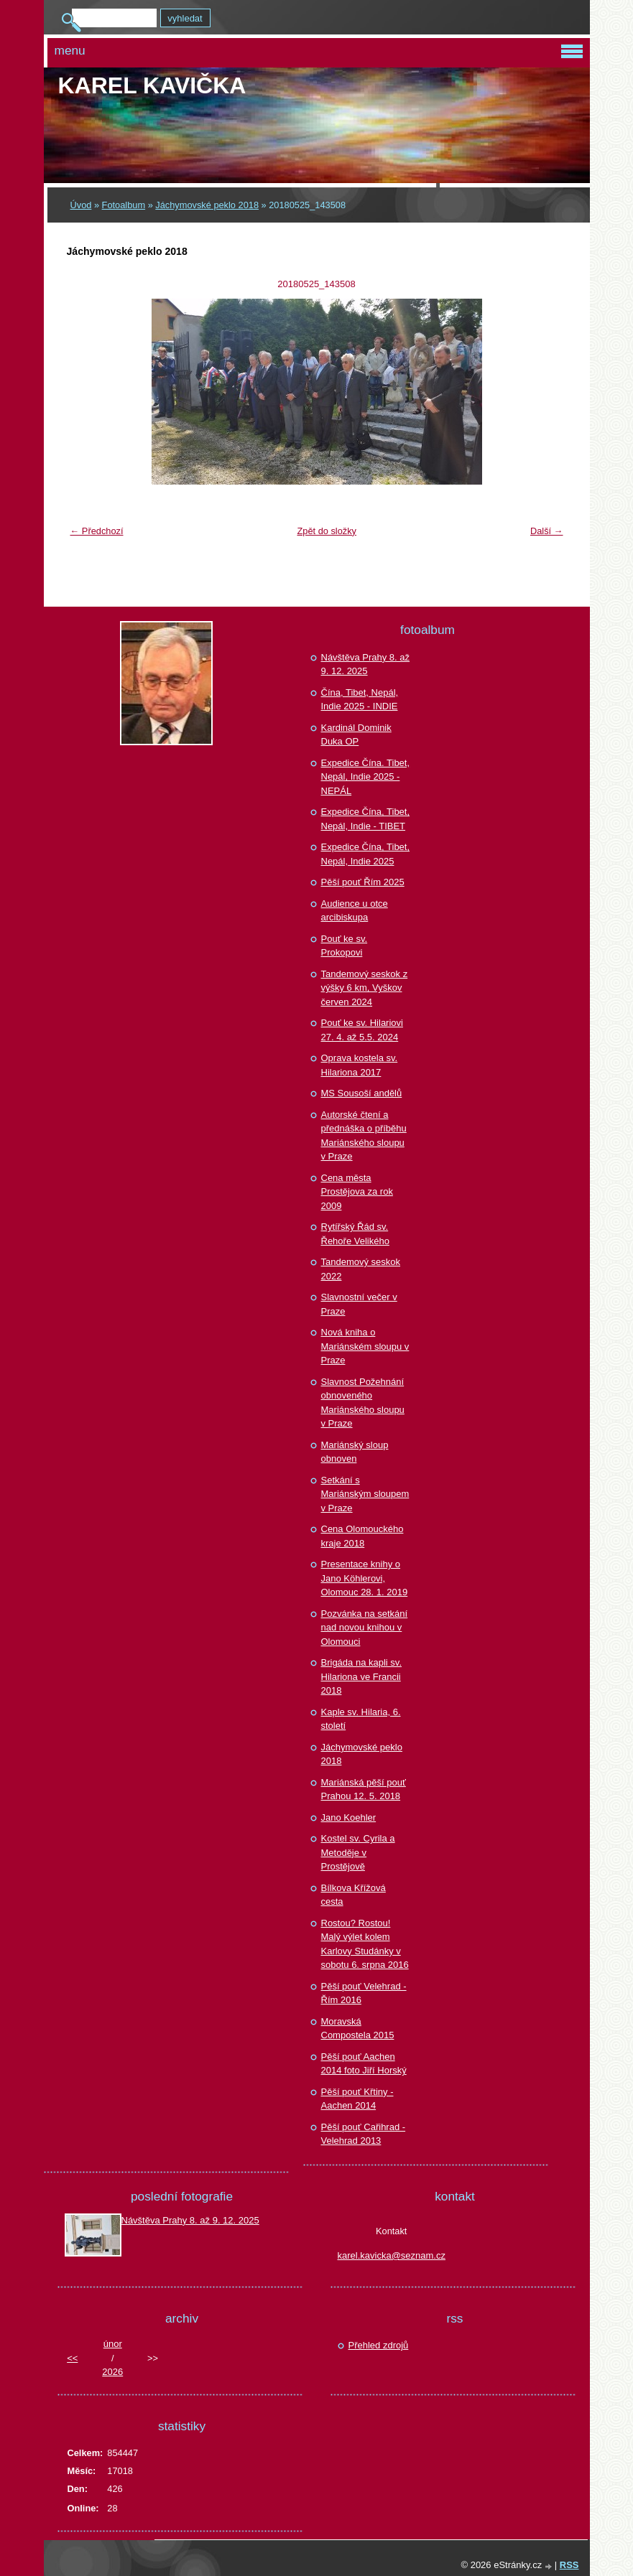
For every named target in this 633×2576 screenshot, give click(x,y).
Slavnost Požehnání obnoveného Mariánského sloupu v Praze (363, 1402)
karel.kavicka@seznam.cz (391, 2255)
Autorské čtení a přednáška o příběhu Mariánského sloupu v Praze (364, 1135)
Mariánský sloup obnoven (355, 1452)
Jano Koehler (348, 1817)
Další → (546, 531)
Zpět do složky (326, 531)
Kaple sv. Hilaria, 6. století (361, 1719)
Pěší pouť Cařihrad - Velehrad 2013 (363, 2134)
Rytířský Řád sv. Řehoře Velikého (355, 1233)
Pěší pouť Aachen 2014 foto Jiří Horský (364, 2063)
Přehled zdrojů (378, 2345)
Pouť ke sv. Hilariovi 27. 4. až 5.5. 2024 (362, 1029)
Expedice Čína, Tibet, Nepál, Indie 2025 (365, 854)
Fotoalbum (123, 205)
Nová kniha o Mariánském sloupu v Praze (365, 1346)
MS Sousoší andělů (361, 1093)
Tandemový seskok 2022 (361, 1269)
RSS (569, 2564)
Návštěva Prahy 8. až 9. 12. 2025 (365, 664)
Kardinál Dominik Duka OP (356, 734)
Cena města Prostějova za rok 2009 (357, 1191)
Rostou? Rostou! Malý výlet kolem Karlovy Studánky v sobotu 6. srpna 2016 (365, 1944)
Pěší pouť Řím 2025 (363, 882)
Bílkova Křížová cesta (353, 1895)
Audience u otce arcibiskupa (354, 910)
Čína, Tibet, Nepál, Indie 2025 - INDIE (360, 699)
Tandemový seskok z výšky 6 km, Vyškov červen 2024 (364, 988)
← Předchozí (97, 531)
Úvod (81, 205)
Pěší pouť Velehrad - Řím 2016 (364, 1993)
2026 (112, 2371)
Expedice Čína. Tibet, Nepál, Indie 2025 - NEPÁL (365, 776)
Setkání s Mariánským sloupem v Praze (365, 1494)
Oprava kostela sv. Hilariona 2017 (359, 1065)
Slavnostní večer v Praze (359, 1304)
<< (72, 2358)
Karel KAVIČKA (152, 85)
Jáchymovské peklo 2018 (207, 205)
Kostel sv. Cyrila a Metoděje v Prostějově (358, 1852)
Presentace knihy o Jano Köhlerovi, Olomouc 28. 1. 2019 (364, 1578)
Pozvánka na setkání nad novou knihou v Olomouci (364, 1627)
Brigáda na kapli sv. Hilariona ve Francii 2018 (361, 1676)
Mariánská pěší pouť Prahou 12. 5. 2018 (363, 1789)
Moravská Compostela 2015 (357, 2028)
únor (112, 2343)
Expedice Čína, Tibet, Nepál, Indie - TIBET (365, 818)
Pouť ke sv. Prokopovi (344, 945)
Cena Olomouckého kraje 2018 (362, 1536)
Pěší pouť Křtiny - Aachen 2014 (357, 2098)
